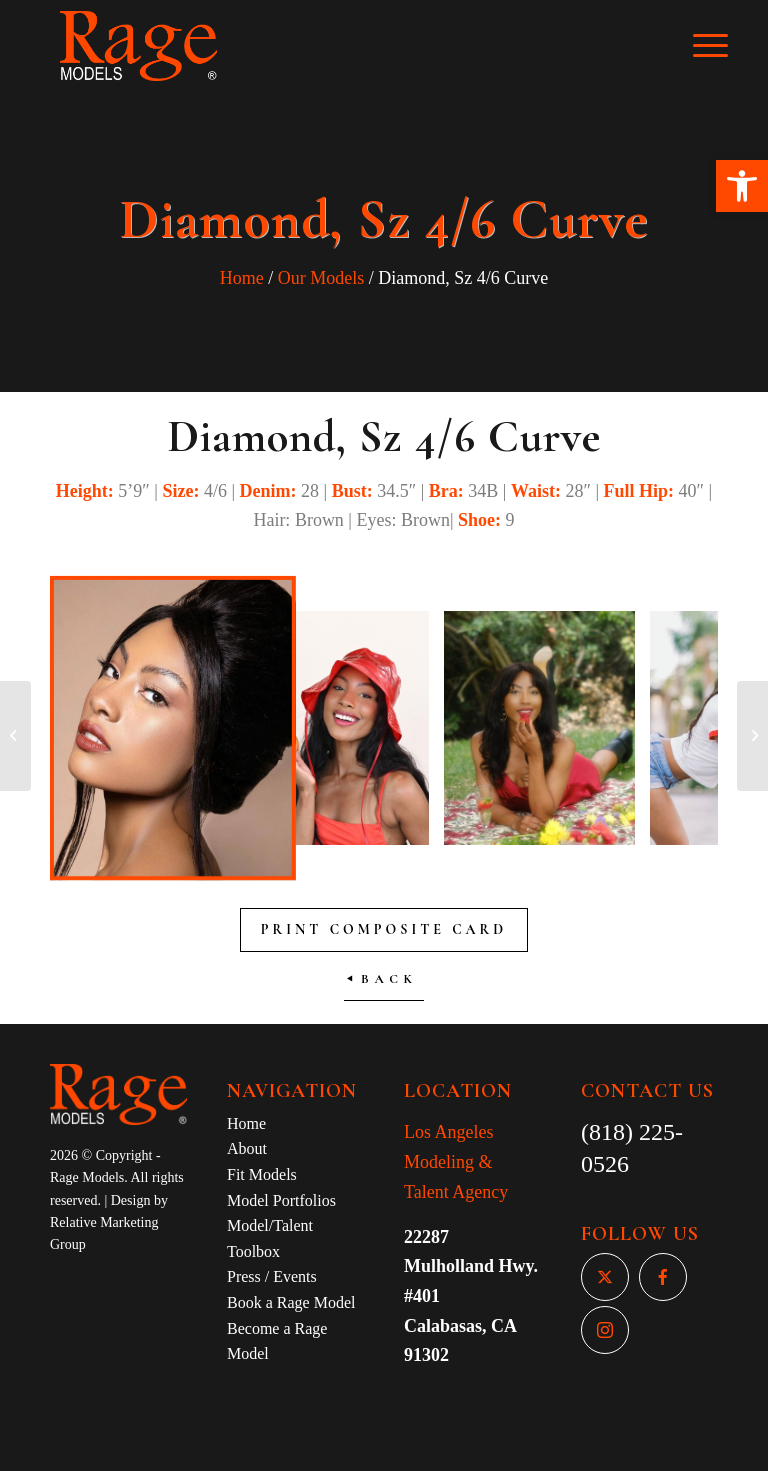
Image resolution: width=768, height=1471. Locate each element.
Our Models (321, 278)
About (247, 1148)
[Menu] (720, 46)
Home (242, 278)
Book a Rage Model (291, 1302)
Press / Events (272, 1276)
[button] (742, 186)
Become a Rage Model (277, 1341)
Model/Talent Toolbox (270, 1238)
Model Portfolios (281, 1200)
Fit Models (262, 1174)
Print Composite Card (384, 929)
